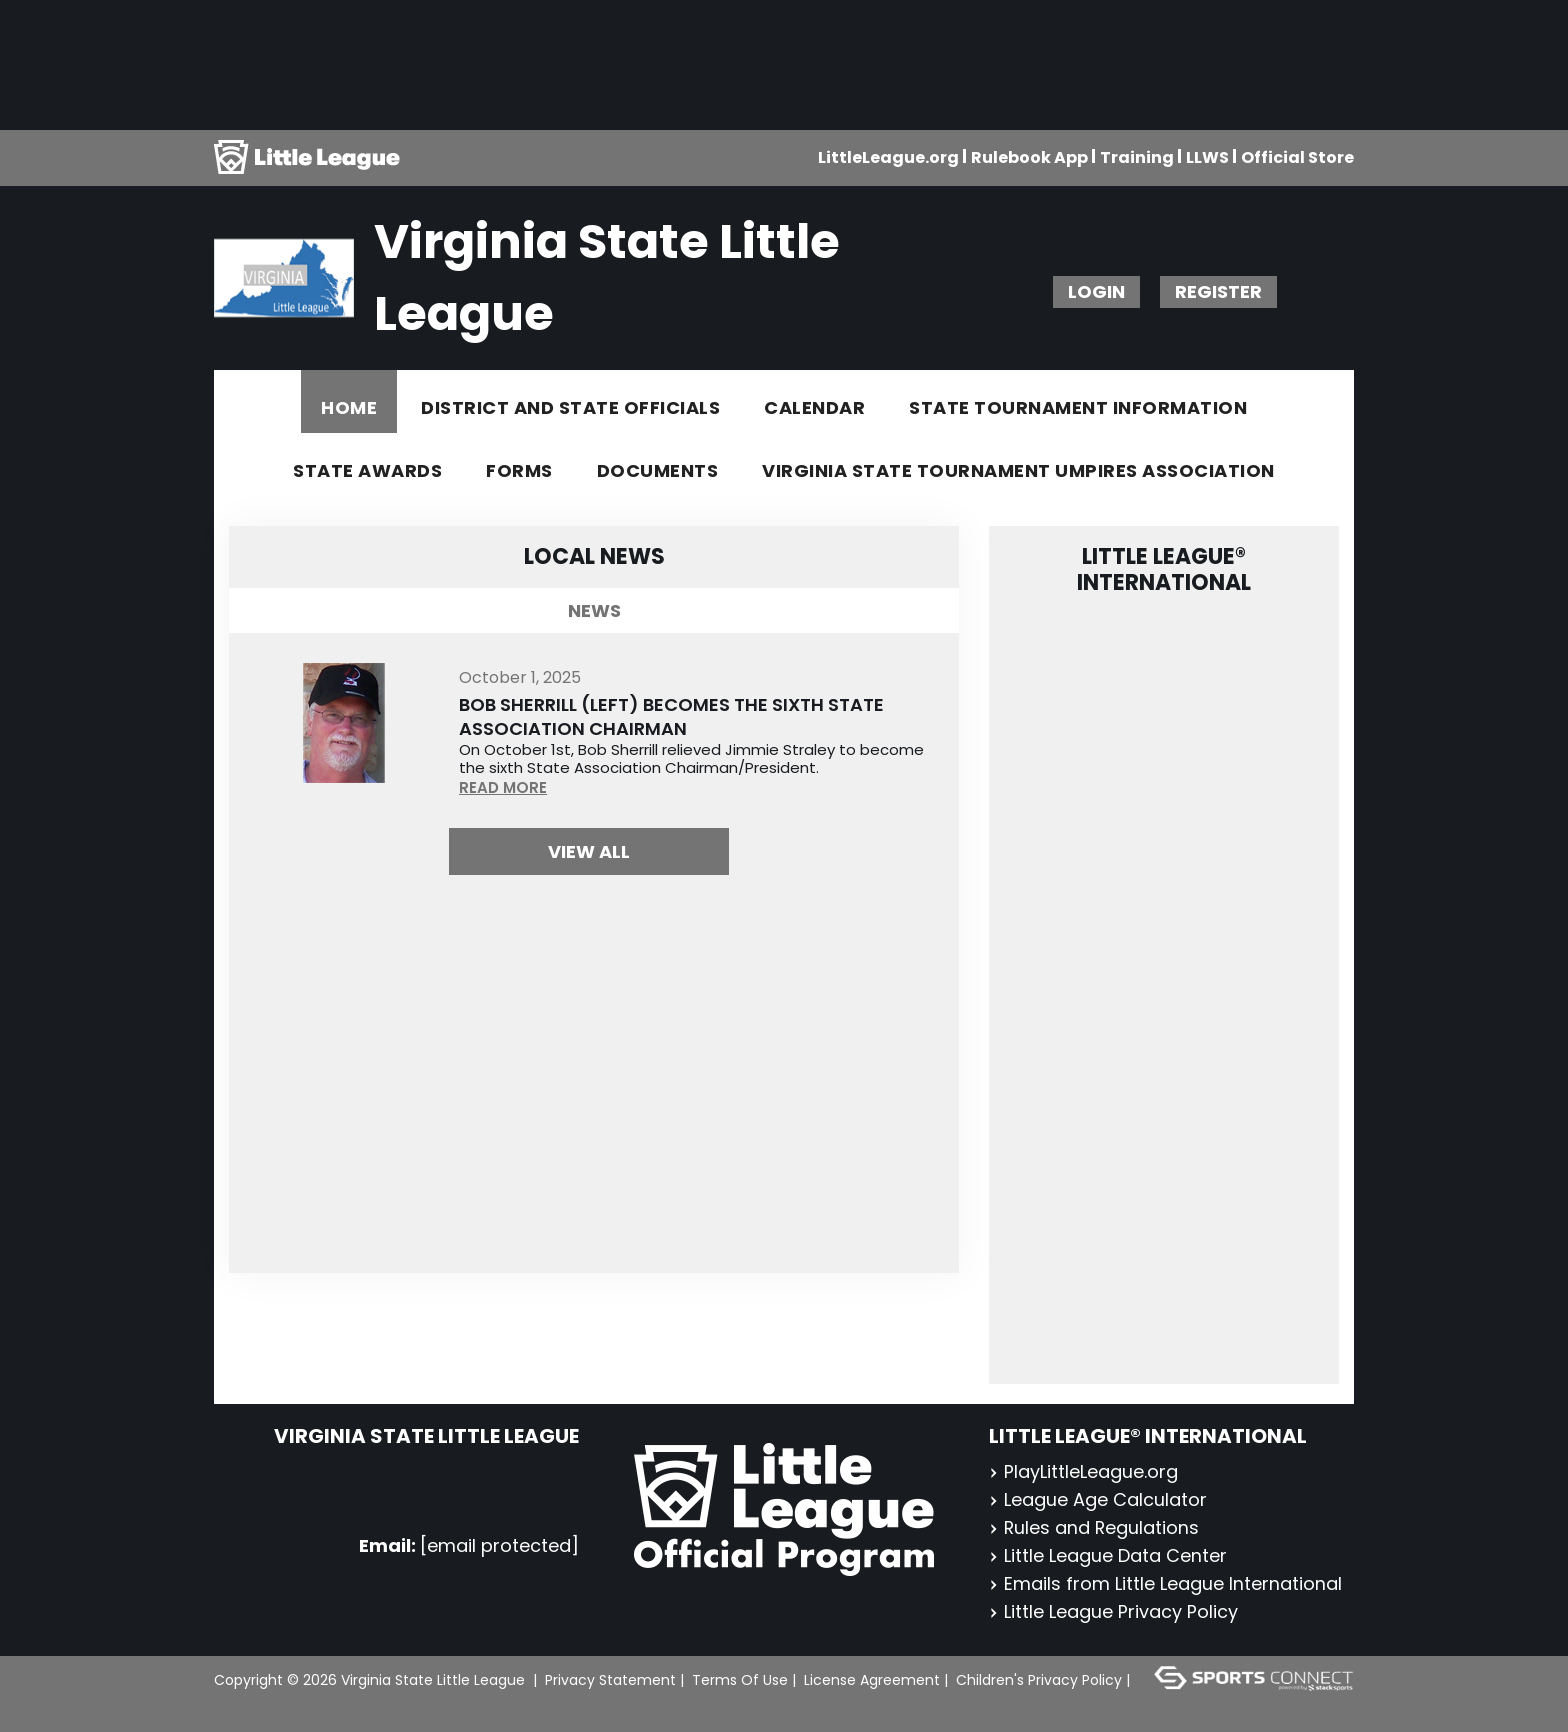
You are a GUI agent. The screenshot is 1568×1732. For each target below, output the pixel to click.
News (594, 610)
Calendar (814, 407)
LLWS (1207, 157)
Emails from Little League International (1165, 1583)
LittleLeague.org (888, 157)
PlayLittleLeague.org (1083, 1471)
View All (589, 851)
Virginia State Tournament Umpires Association (1018, 470)
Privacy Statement (610, 1680)
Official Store (1297, 157)
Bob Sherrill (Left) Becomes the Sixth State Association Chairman (671, 717)
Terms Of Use (740, 1680)
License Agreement (872, 1680)
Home (349, 407)
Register (1218, 291)
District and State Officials (570, 407)
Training (1137, 157)
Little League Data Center (1108, 1555)
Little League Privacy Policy (1113, 1611)
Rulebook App (1029, 157)
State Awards (367, 470)
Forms (519, 470)
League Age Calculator (1098, 1499)
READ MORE (503, 787)
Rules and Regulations (1095, 1527)
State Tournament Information (1078, 407)
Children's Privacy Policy (1039, 1680)
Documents (658, 470)
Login (1096, 291)
